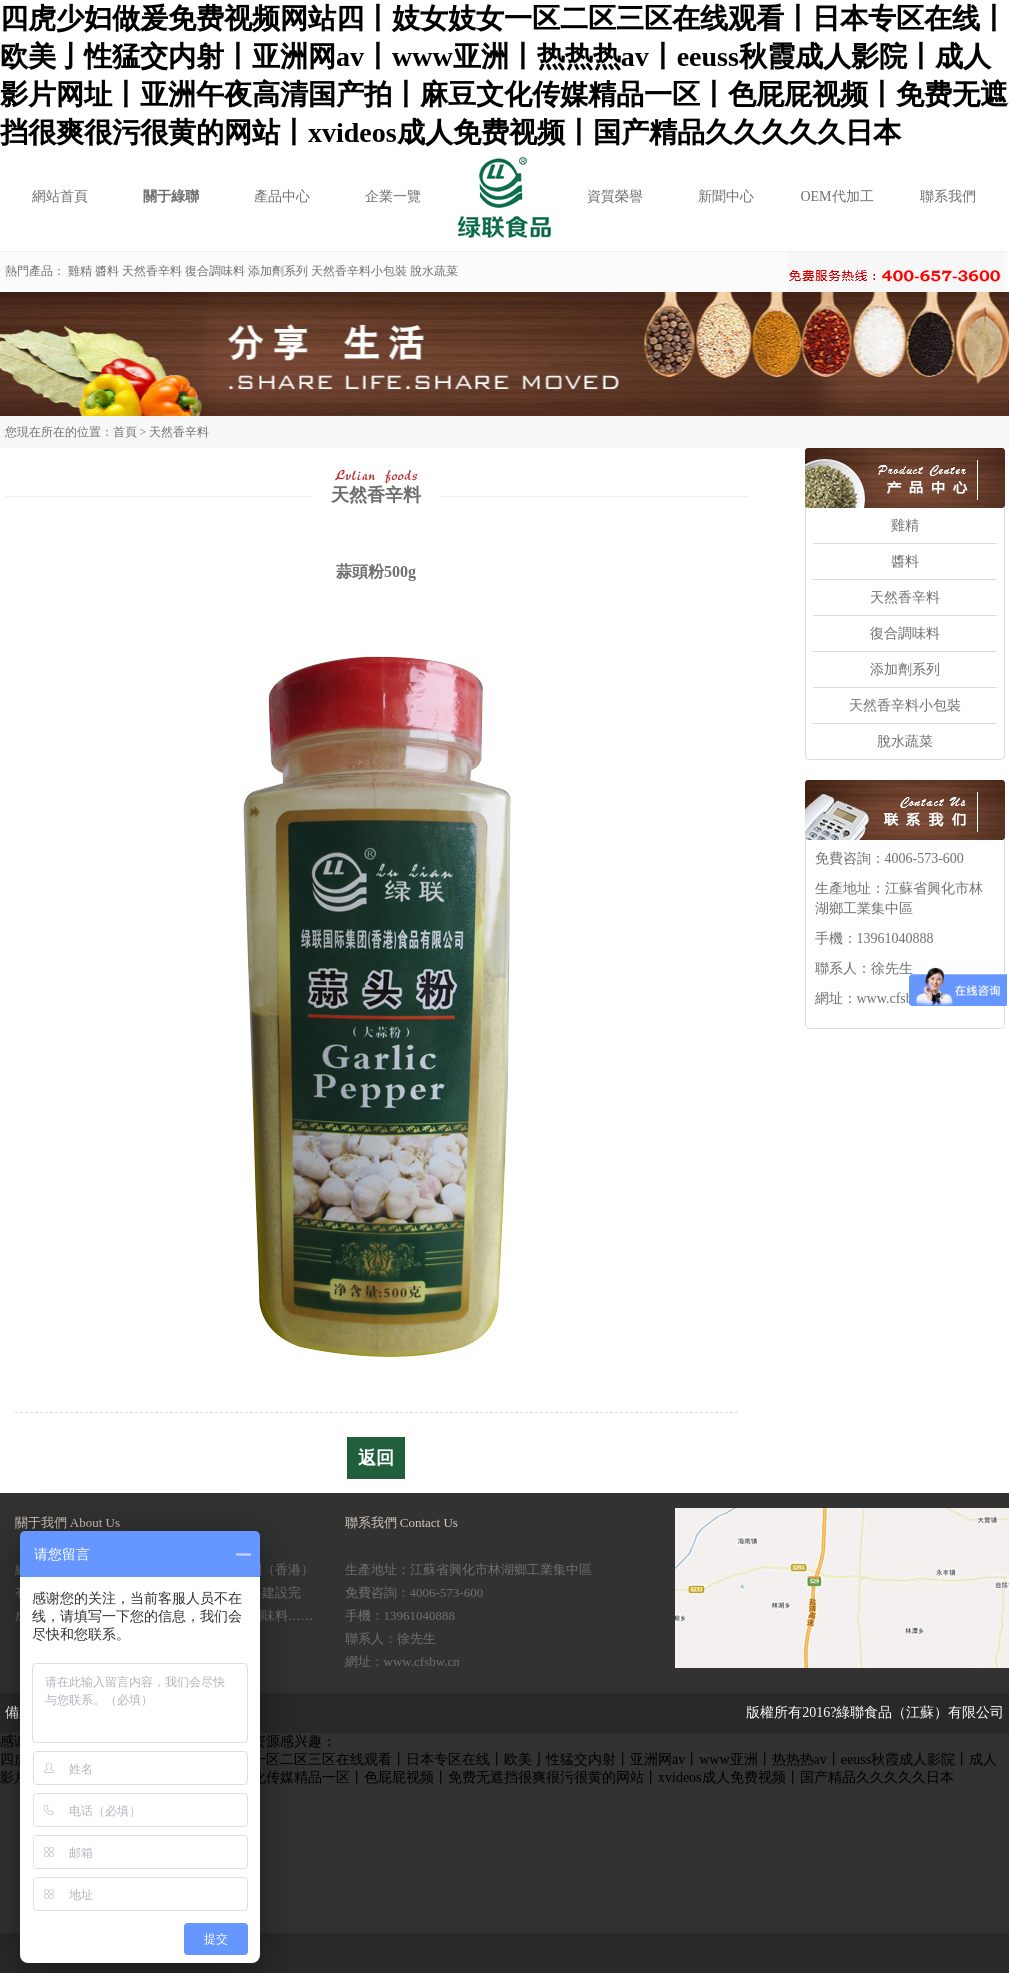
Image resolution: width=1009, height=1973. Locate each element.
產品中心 (282, 196)
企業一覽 (393, 196)
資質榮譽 (615, 196)
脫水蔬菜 (434, 271)
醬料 (107, 271)
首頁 (125, 432)
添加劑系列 (278, 271)
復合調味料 (215, 271)
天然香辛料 (152, 271)
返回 (376, 1458)
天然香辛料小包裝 (359, 271)
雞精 (80, 271)
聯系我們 (948, 196)
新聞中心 (726, 196)
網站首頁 (60, 196)
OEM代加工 (836, 196)
